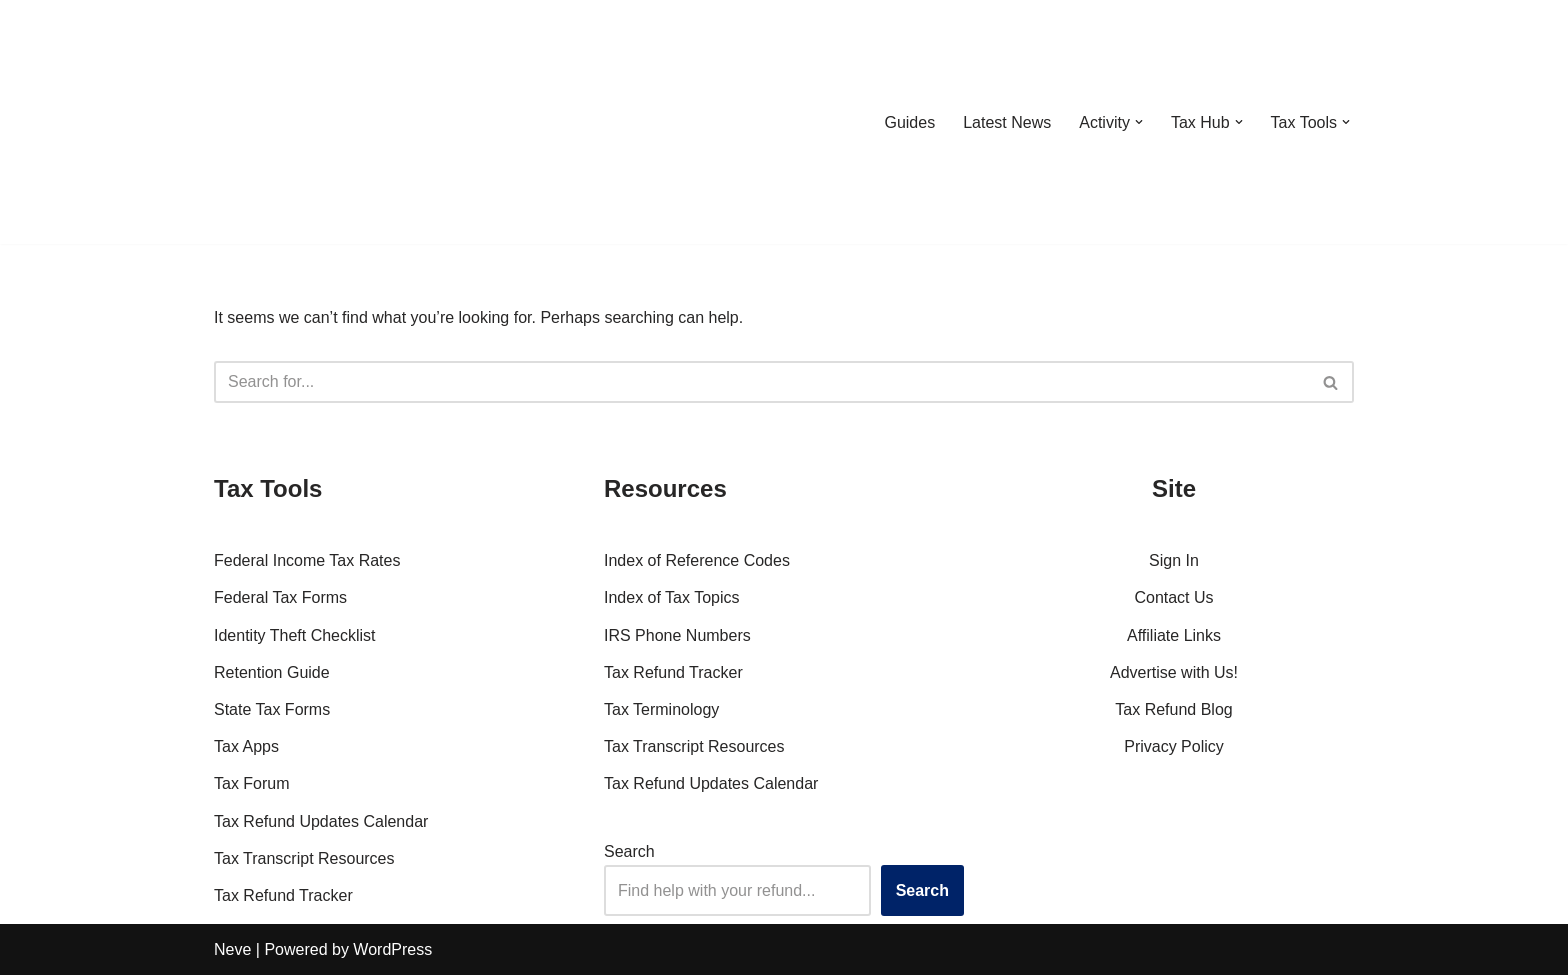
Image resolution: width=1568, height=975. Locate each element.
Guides (909, 122)
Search (629, 851)
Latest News (1007, 122)
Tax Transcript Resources (304, 858)
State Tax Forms (272, 709)
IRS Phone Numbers (677, 635)
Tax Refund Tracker (283, 895)
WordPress (392, 949)
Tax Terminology (661, 709)
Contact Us (1173, 597)
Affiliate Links (1174, 635)
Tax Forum (252, 783)
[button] (1139, 122)
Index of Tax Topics (672, 597)
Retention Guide (272, 672)
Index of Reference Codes (697, 560)
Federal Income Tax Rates (307, 560)
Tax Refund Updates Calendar (321, 821)
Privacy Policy (1174, 746)
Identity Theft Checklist (295, 635)
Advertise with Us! (1174, 672)
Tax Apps (246, 746)
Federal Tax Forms (280, 597)
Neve (232, 949)
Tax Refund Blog (1173, 709)
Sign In (1174, 560)
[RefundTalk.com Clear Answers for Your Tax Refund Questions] (318, 122)
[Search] (761, 382)
